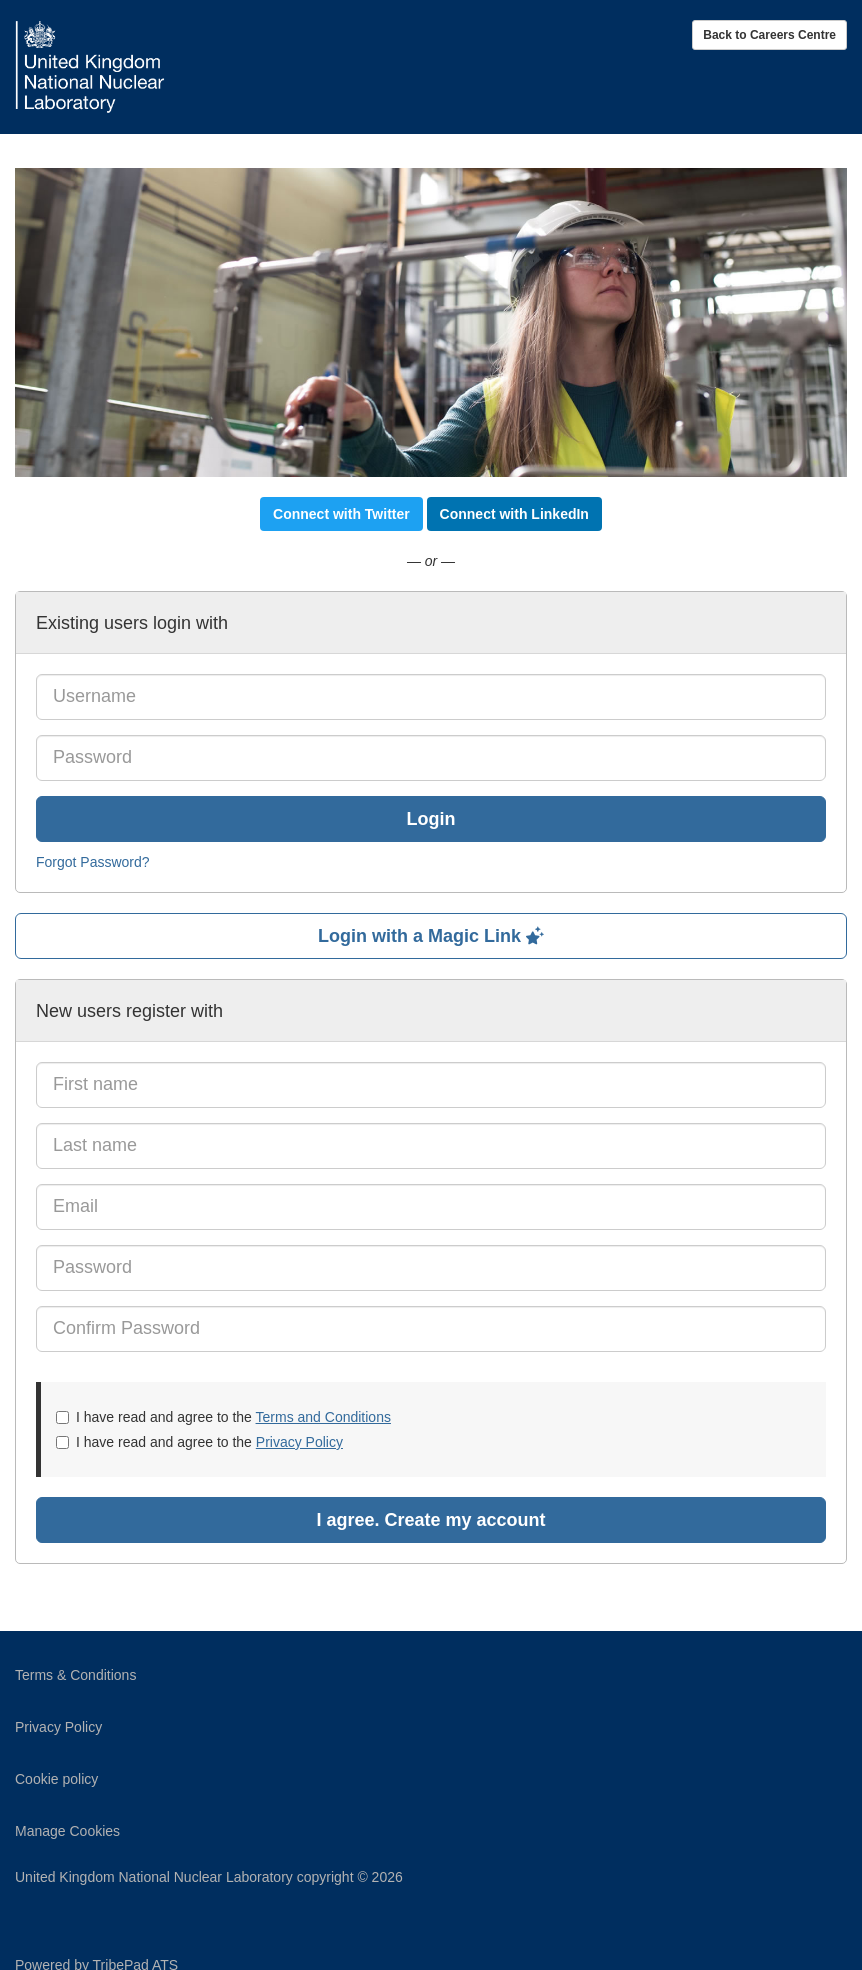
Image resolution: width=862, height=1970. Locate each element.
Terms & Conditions (75, 1675)
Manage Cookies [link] (67, 1831)
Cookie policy (56, 1779)
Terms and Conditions (323, 1417)
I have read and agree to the (223, 1417)
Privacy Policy (299, 1442)
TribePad (797, 1940)
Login (431, 819)
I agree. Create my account (430, 1520)
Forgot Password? (93, 862)
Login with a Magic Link (431, 936)
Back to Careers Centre (769, 35)
